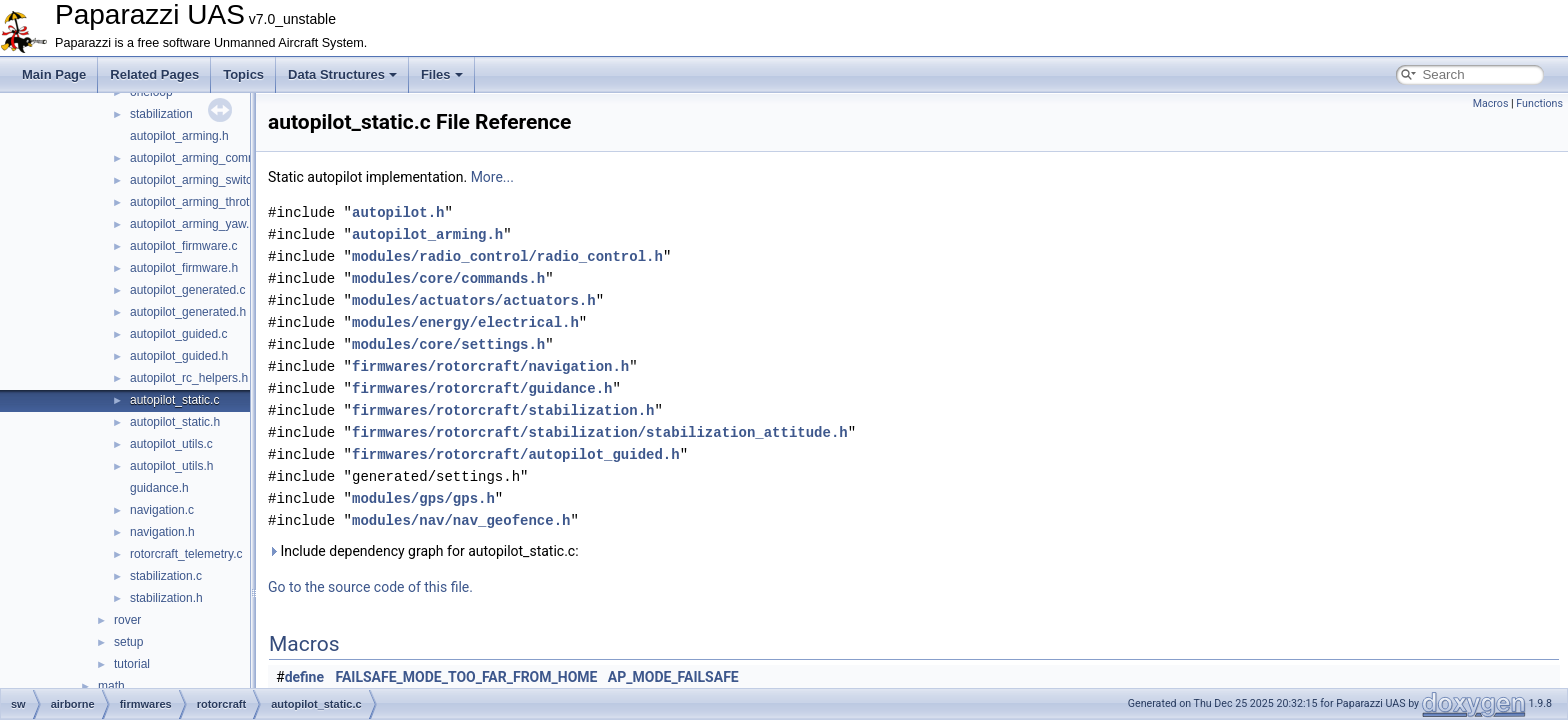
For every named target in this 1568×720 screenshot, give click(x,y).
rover (127, 620)
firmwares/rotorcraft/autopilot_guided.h (516, 454)
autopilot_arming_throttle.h (201, 202)
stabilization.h (166, 598)
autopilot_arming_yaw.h (193, 224)
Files (442, 74)
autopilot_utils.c (171, 444)
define (304, 677)
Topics (243, 74)
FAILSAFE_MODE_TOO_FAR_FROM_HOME (467, 677)
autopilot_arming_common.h (205, 158)
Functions (1539, 103)
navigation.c (162, 510)
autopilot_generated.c (187, 290)
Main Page (54, 74)
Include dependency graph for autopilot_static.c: (423, 551)
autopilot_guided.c (178, 334)
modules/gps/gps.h (423, 498)
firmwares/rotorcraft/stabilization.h (503, 410)
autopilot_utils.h (171, 466)
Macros (1491, 103)
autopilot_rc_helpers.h (189, 378)
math (111, 686)
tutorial (132, 664)
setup (128, 642)
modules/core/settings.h (448, 344)
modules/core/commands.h (448, 278)
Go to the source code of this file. (370, 587)
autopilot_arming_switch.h (199, 180)
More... (492, 177)
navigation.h (162, 532)
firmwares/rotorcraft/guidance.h (482, 388)
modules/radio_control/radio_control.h (507, 256)
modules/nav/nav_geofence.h (461, 520)
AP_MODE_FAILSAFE (673, 677)
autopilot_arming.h (179, 136)
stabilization (161, 114)
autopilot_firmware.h (184, 268)
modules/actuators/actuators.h (474, 300)
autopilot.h (398, 212)
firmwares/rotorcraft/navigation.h (490, 366)
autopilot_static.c (174, 400)
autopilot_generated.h (188, 312)
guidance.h (159, 488)
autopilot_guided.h (179, 356)
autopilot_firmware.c (183, 246)
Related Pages (154, 74)
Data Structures (342, 74)
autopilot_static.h (175, 422)
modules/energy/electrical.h (465, 322)
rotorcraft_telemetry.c (186, 554)
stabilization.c (166, 576)
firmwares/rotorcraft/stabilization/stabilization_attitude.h (600, 432)
